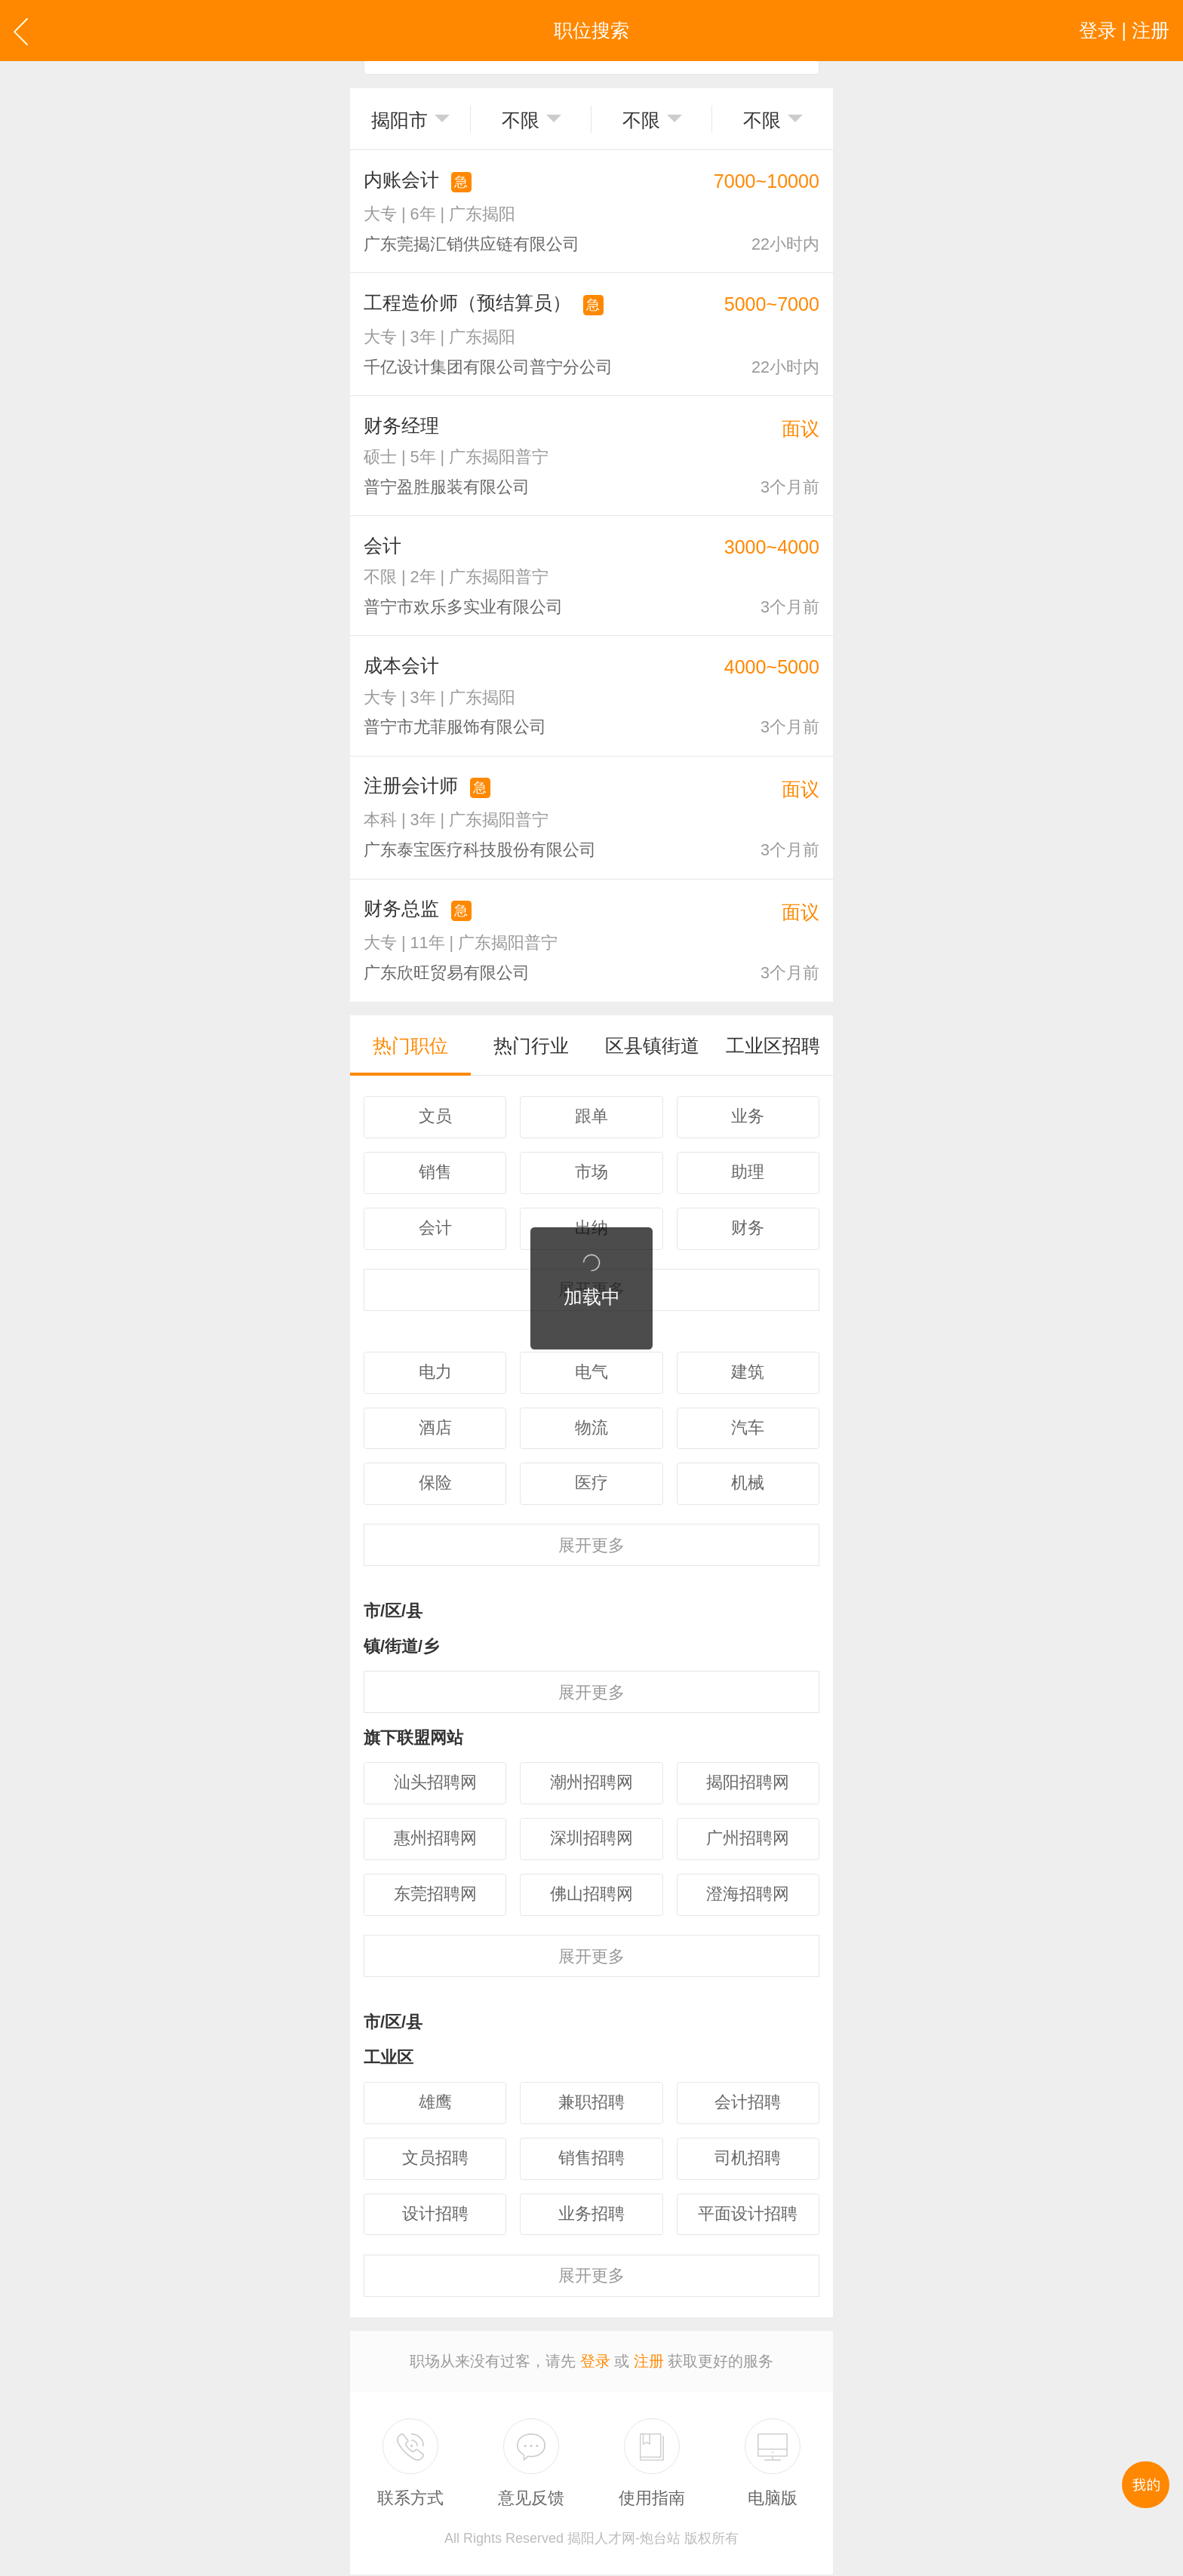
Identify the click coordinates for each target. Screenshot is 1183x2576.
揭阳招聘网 (747, 1785)
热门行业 (531, 1046)
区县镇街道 (652, 1046)
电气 (591, 1374)
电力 (435, 1374)
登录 (595, 2362)
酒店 (435, 1429)
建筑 (747, 1374)
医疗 (591, 1485)
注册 (649, 2362)
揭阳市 (399, 119)
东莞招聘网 (435, 1896)
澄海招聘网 (747, 1896)
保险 (435, 1485)
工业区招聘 (773, 1046)
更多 (591, 1546)
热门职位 (410, 1046)
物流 (591, 1429)
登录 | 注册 (1123, 30)
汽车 (747, 1429)
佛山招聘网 (591, 1896)
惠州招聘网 (435, 1840)
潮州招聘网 (591, 1785)
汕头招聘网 (435, 1785)
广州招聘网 (747, 1840)
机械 (747, 1485)
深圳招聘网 (591, 1840)
